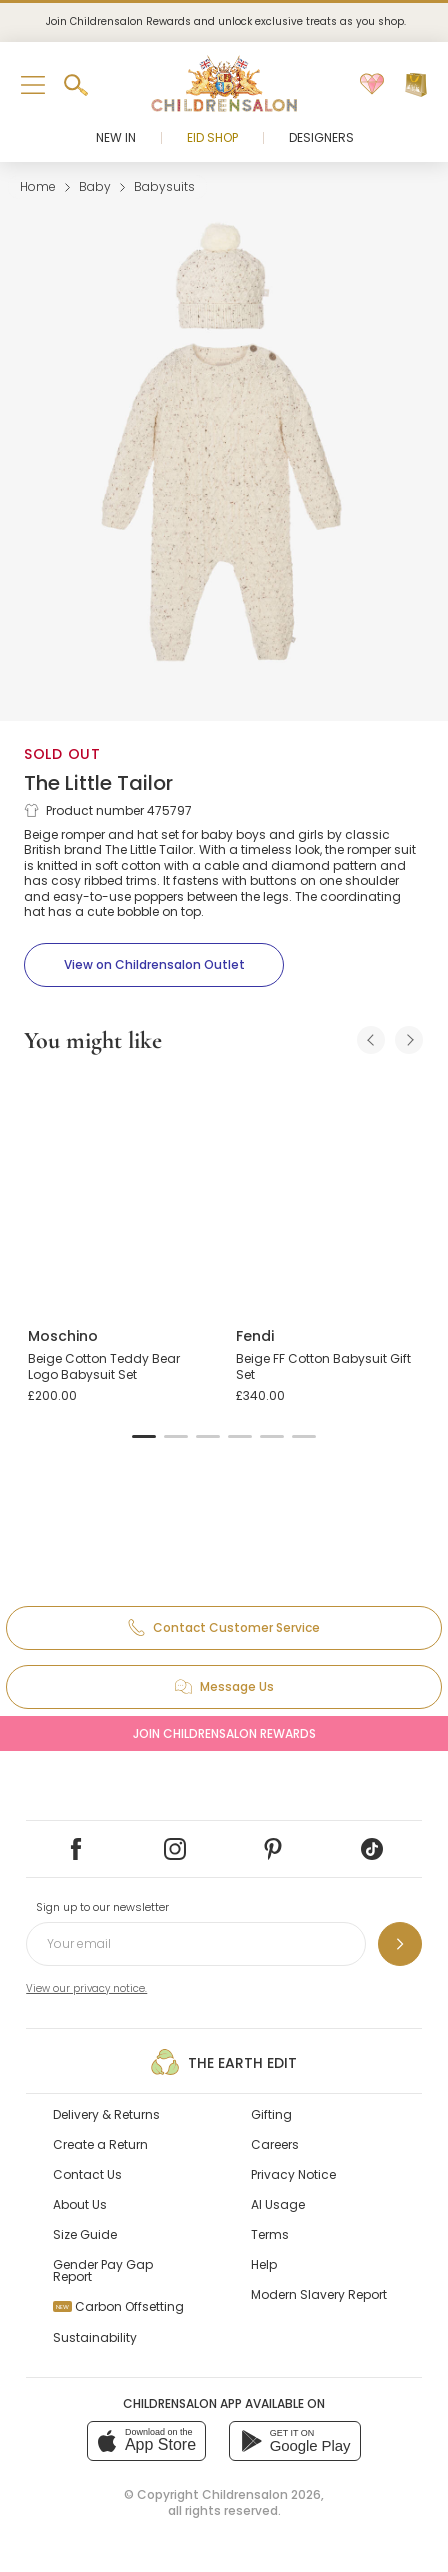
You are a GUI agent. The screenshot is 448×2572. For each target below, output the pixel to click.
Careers (275, 2144)
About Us (80, 2204)
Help (264, 2264)
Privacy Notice (293, 2174)
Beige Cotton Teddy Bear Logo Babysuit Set (104, 1366)
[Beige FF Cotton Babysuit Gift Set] (328, 1192)
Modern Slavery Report (319, 2294)
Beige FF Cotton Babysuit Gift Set (323, 1366)
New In (116, 137)
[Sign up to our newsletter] (400, 1944)
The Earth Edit (223, 2062)
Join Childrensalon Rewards (224, 1733)
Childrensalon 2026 (261, 2494)
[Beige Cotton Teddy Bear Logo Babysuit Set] (120, 1192)
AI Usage (278, 2204)
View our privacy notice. (86, 1988)
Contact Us (87, 2174)
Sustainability (95, 2337)
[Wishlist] (372, 85)
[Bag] (416, 85)
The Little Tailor (98, 783)
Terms (270, 2234)
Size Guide (85, 2234)
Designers (321, 137)
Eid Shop (212, 137)
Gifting (271, 2114)
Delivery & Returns (106, 2114)
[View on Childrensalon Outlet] (154, 965)
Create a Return (100, 2144)
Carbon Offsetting (118, 2306)
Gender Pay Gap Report (103, 2270)
